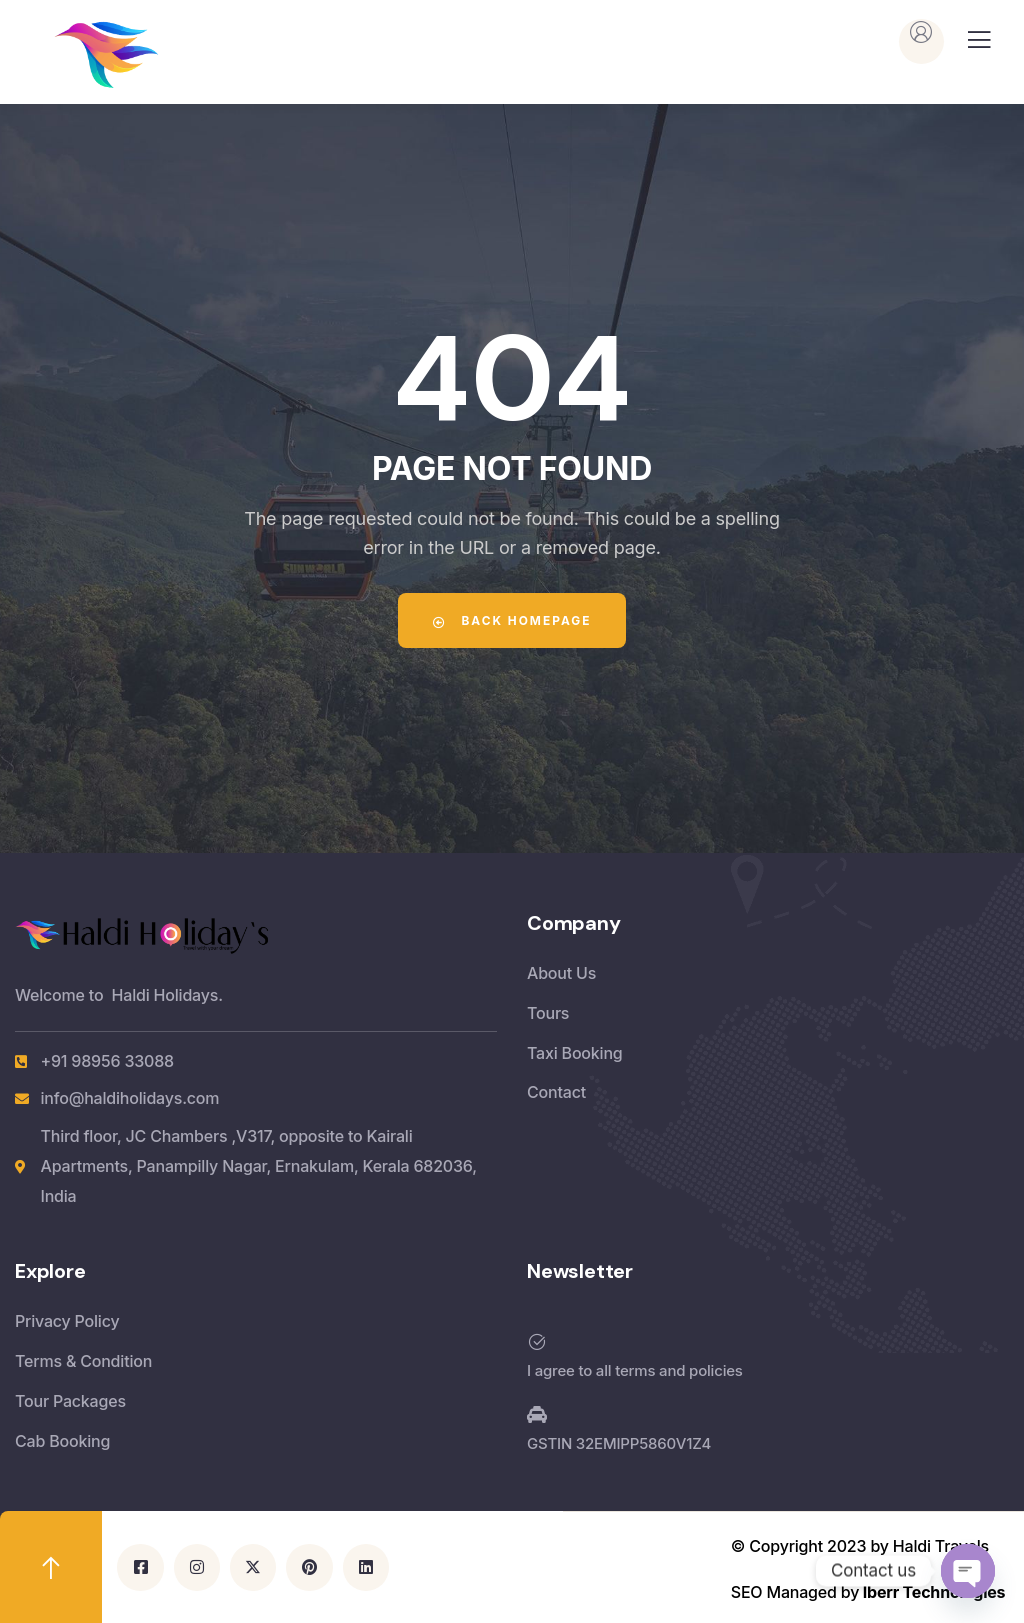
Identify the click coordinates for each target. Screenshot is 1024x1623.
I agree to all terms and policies (635, 1370)
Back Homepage (512, 621)
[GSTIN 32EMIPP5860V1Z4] (537, 1415)
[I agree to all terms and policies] (537, 1342)
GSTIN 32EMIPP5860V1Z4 (619, 1443)
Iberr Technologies (934, 1591)
